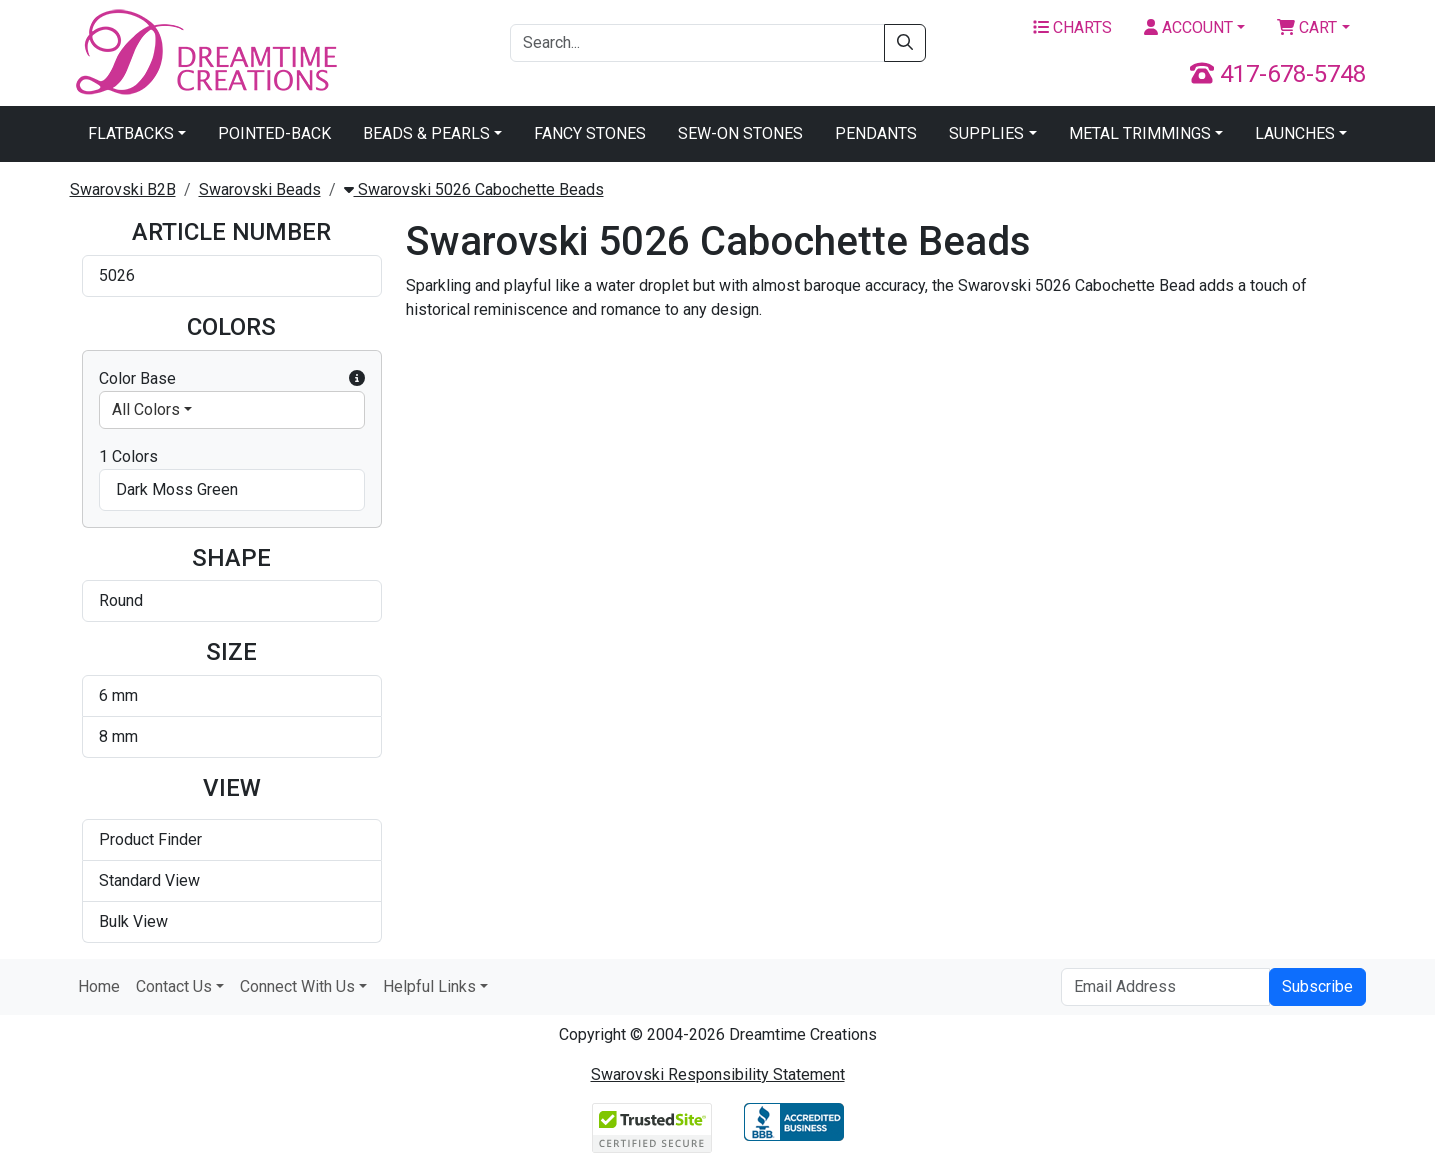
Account (1188, 27)
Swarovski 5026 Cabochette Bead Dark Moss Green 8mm (988, 427)
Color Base (232, 379)
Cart (1307, 27)
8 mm (118, 736)
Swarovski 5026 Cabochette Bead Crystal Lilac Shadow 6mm (512, 427)
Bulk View (133, 921)
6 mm (118, 695)
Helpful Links (429, 986)
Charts (1072, 27)
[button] (357, 379)
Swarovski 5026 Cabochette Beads (474, 189)
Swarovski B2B (123, 189)
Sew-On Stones (740, 133)
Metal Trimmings (1140, 133)
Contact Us (174, 986)
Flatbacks (131, 133)
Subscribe (1317, 986)
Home (99, 986)
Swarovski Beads (260, 189)
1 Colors (128, 456)
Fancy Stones (590, 133)
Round (121, 600)
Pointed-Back (274, 133)
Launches (1295, 133)
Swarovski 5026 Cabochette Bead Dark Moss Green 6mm (745, 427)
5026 (117, 275)
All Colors (146, 409)
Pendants (876, 133)
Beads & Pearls (426, 133)
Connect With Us (297, 986)
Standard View (149, 880)
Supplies (986, 133)
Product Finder (150, 839)
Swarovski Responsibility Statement (718, 1074)
